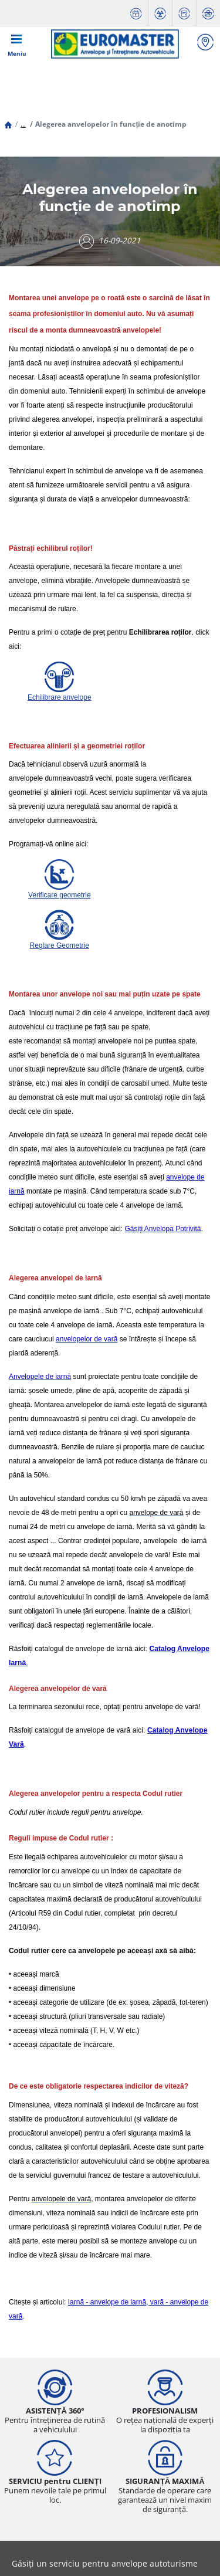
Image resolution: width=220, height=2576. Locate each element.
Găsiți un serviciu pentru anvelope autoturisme (105, 2563)
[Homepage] (8, 124)
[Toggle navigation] (17, 44)
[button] (23, 124)
